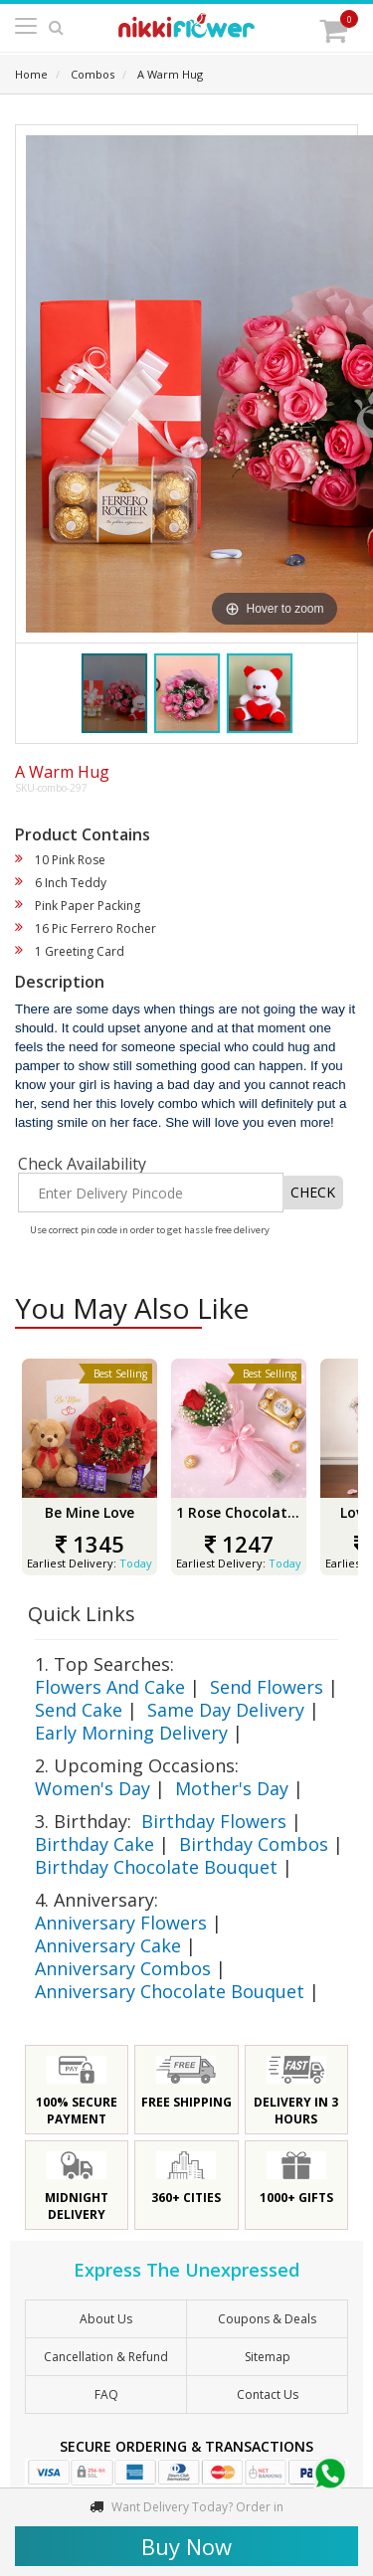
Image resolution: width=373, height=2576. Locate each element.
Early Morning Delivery (131, 1733)
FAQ (106, 2394)
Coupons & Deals (267, 2318)
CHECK (312, 1192)
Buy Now (186, 2546)
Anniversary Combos (123, 1968)
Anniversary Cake (108, 1945)
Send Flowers (266, 1687)
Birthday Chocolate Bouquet (156, 1867)
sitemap (267, 2356)
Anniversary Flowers (121, 1922)
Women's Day (92, 1788)
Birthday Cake (94, 1844)
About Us (106, 2318)
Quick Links (81, 1613)
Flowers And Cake (110, 1687)
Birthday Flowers (213, 1821)
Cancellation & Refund (106, 2356)
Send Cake (78, 1710)
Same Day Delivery (225, 1710)
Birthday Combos (253, 1844)
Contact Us (267, 2394)
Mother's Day (231, 1788)
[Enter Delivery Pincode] (150, 1192)
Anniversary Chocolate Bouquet (169, 1991)
